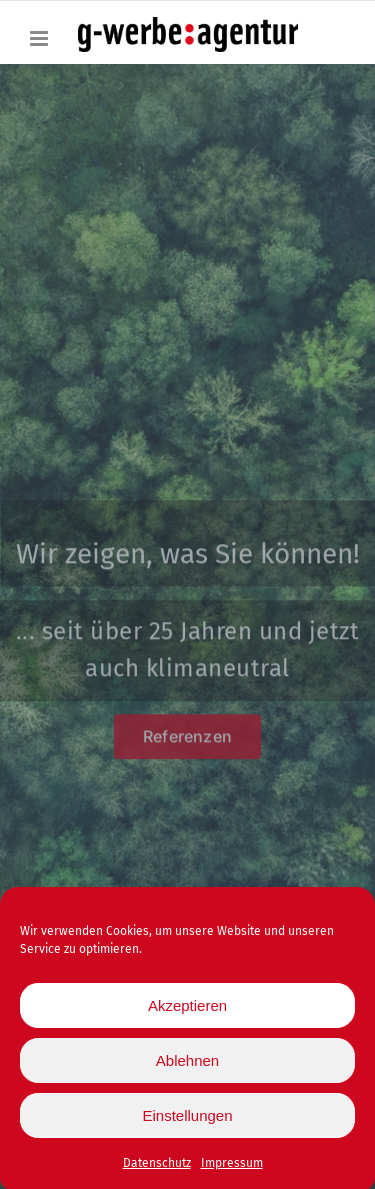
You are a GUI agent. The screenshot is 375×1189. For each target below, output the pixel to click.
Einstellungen (187, 1117)
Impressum (232, 1165)
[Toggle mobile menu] (40, 38)
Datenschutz (157, 1165)
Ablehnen (187, 1062)
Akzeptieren (187, 1007)
